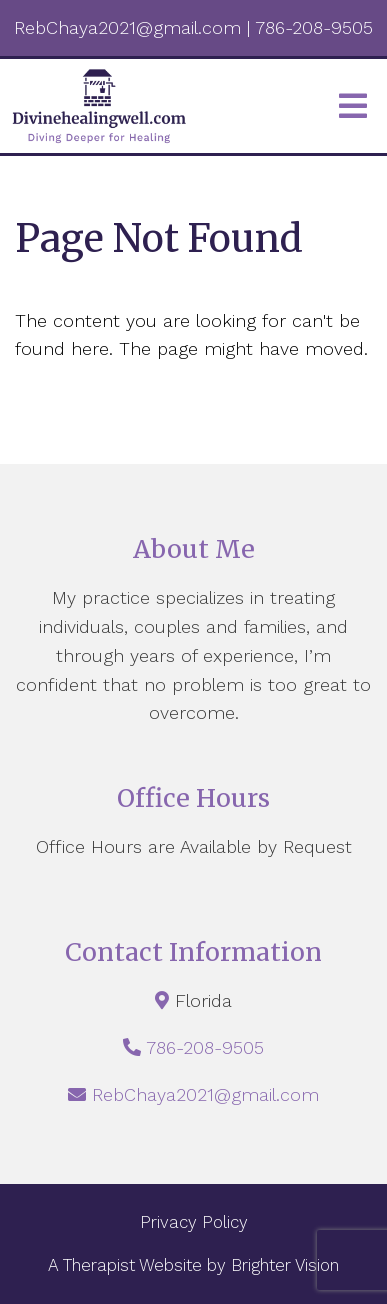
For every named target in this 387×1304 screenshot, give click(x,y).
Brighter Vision (285, 1265)
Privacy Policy (194, 1222)
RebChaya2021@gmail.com (205, 1094)
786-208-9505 (205, 1047)
